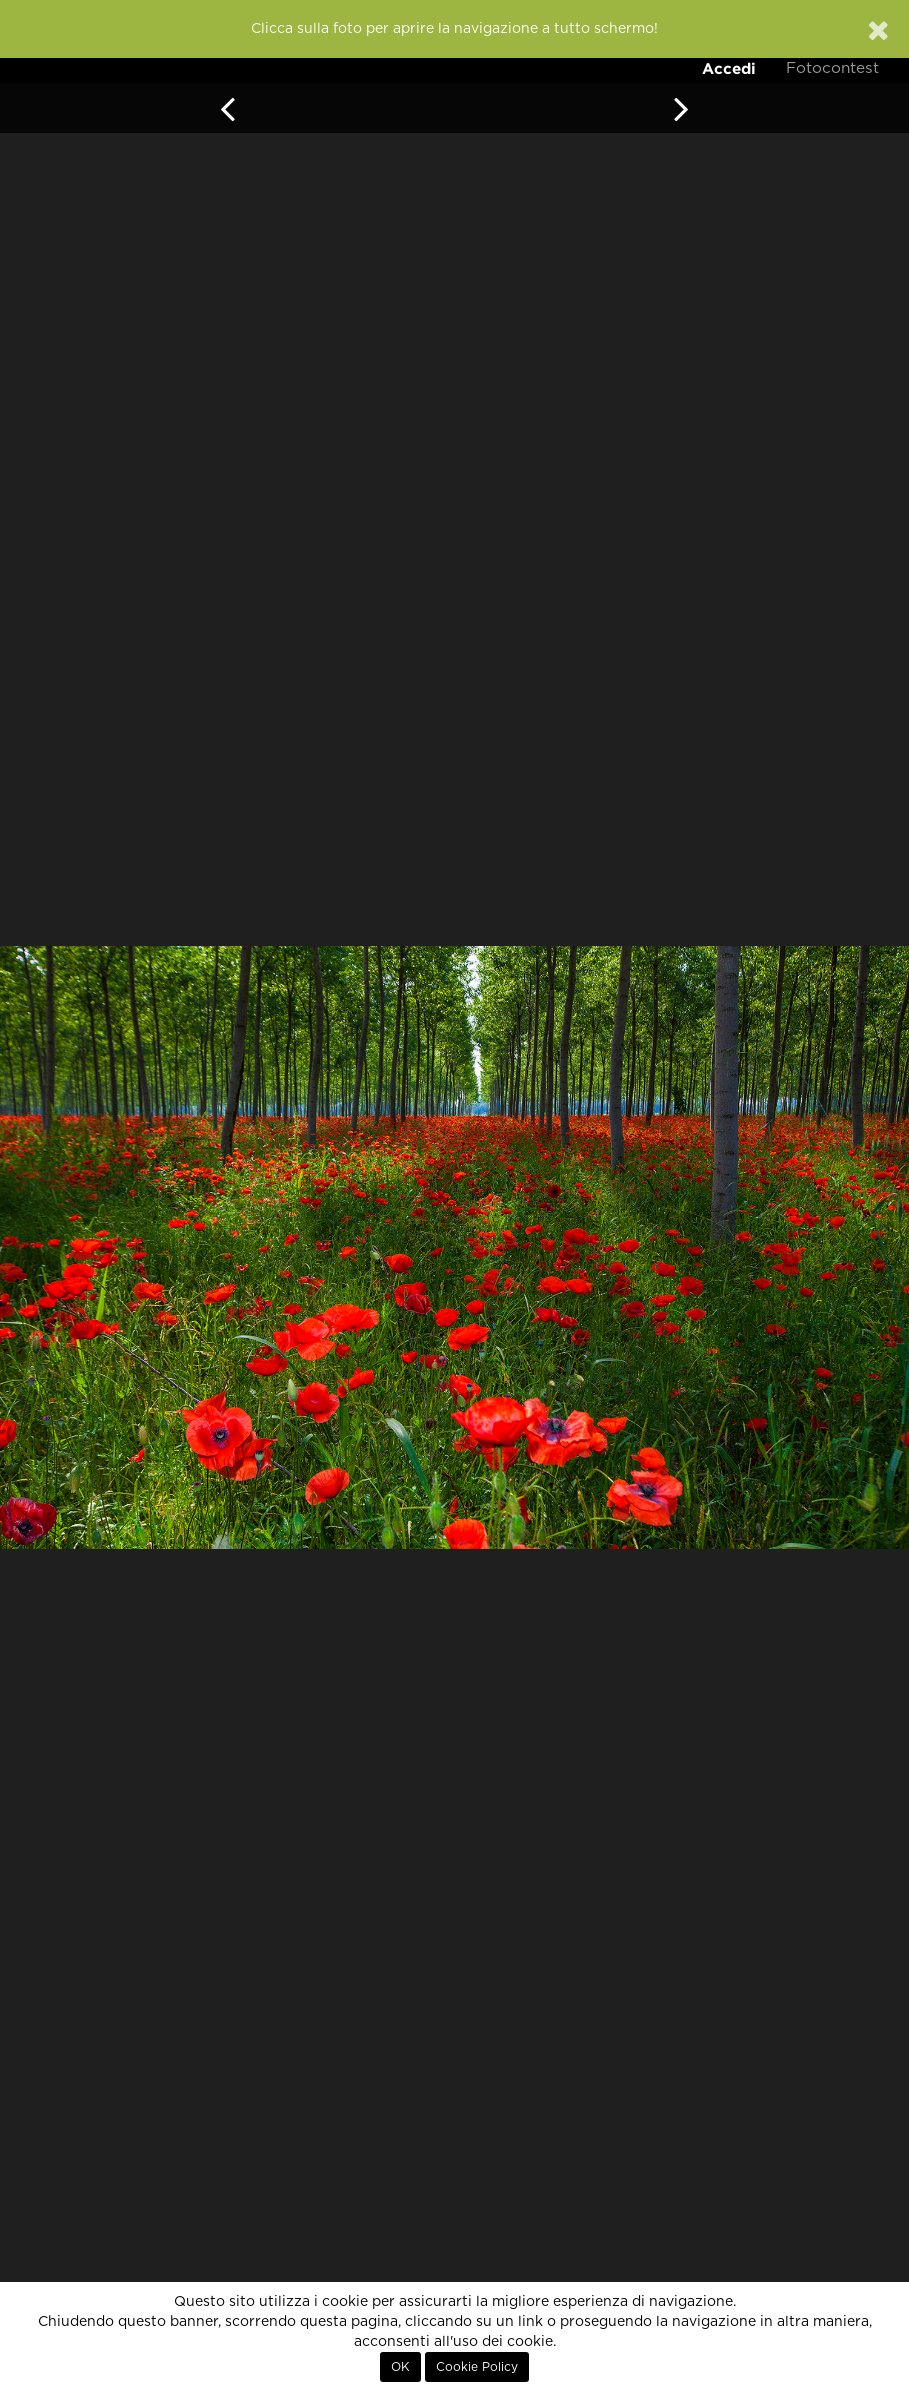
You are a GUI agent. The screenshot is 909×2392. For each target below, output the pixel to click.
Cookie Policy (477, 2367)
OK (400, 2367)
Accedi (729, 68)
